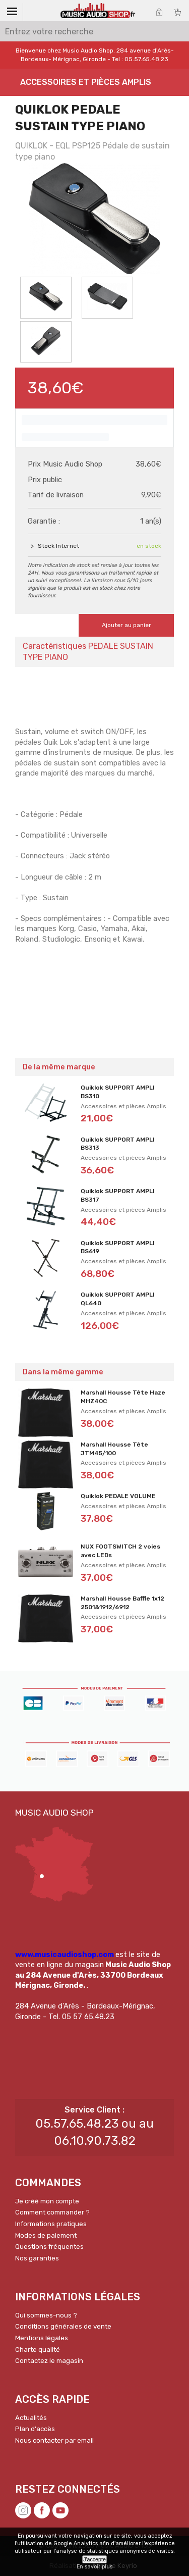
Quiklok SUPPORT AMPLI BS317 (118, 1195)
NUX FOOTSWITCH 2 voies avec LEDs (120, 1551)
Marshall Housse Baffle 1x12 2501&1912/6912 (122, 1603)
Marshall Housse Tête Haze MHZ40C (123, 1397)
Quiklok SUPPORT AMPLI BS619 (118, 1247)
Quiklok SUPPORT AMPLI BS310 (118, 1092)
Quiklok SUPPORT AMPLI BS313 (118, 1144)
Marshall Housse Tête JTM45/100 (114, 1449)
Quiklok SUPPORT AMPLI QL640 (118, 1299)
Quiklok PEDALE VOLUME (118, 1496)
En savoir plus (94, 2566)
